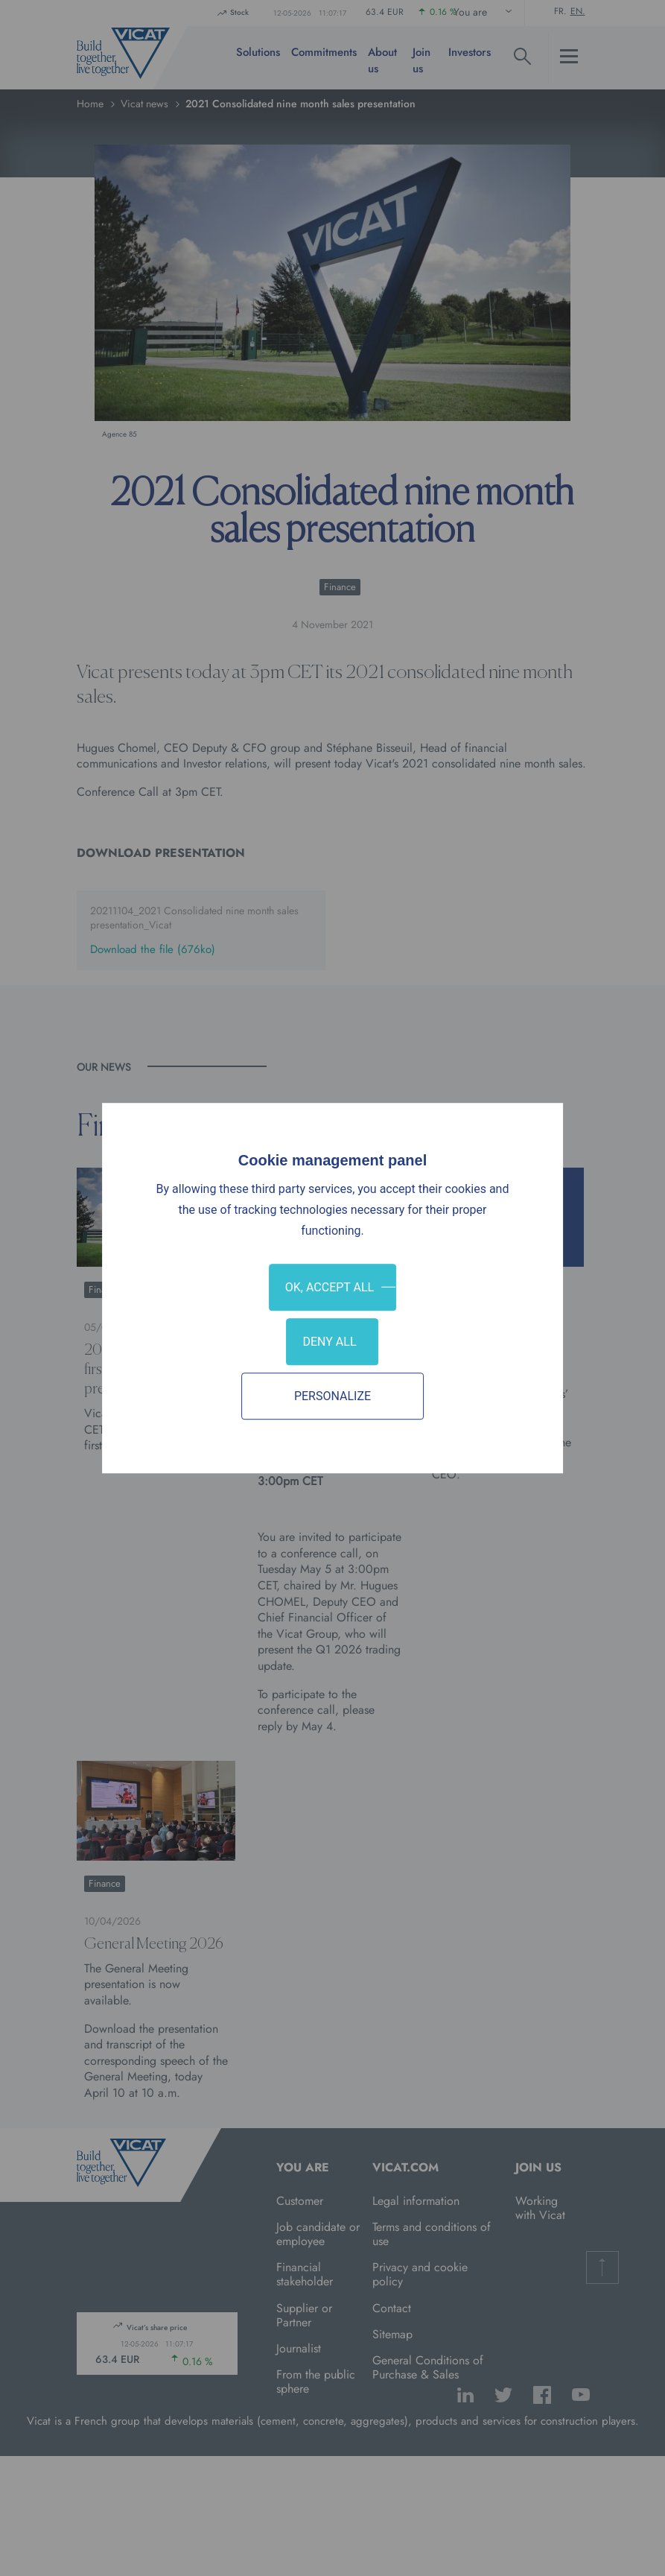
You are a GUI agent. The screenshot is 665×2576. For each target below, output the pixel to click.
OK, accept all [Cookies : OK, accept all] (329, 1287)
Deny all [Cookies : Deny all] (329, 1342)
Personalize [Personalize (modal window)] (332, 1396)
